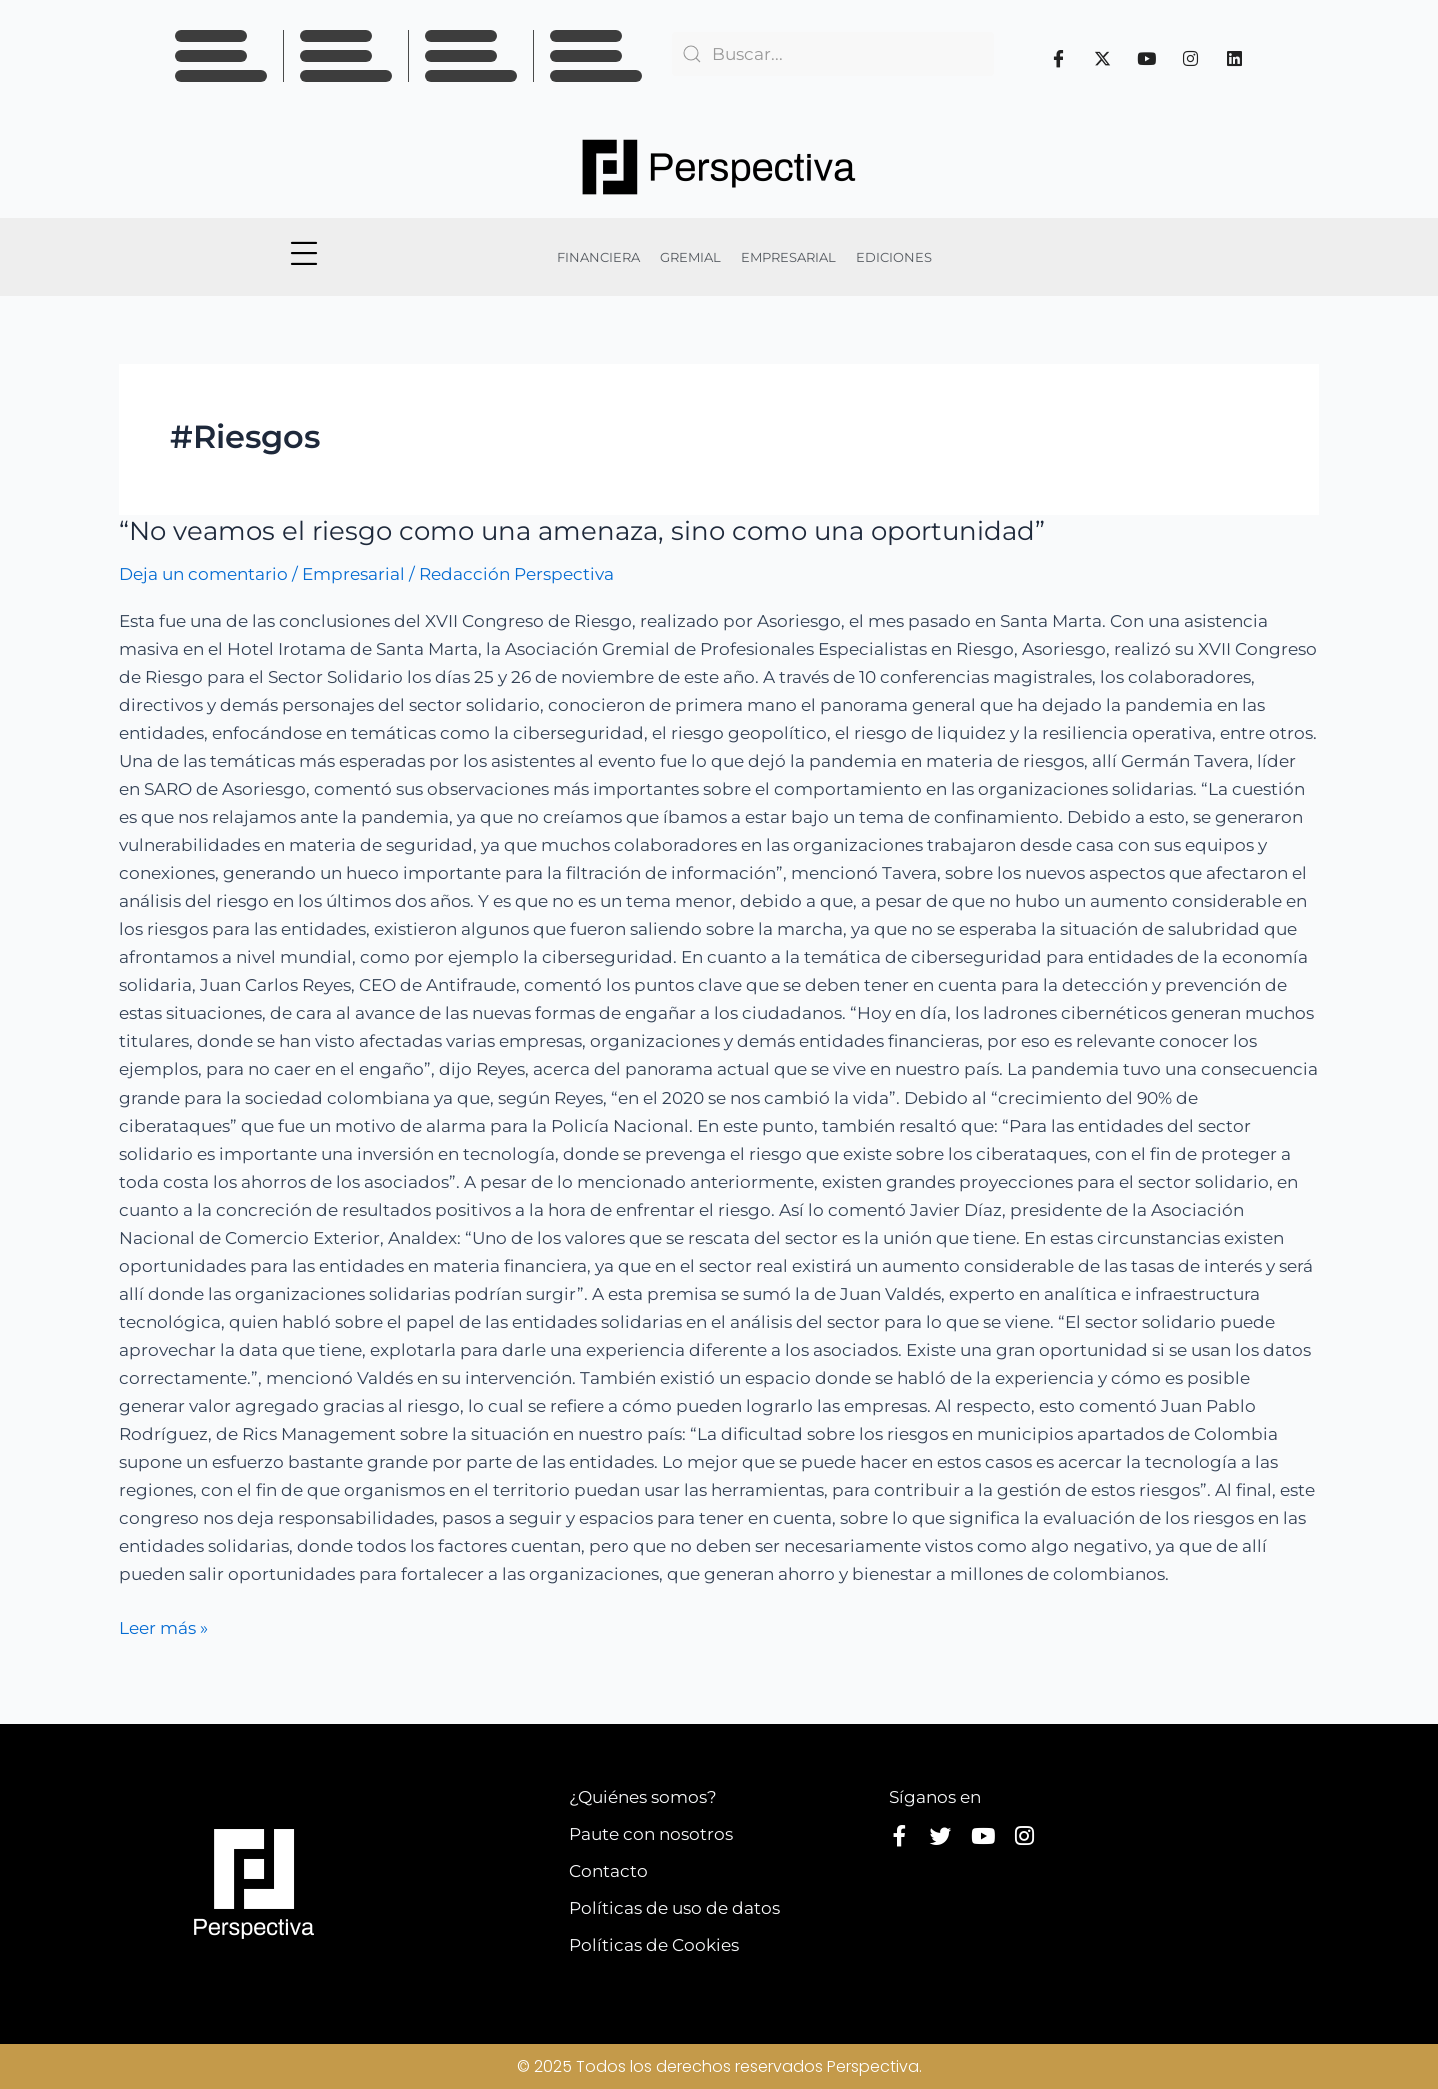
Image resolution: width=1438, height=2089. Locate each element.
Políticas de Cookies (654, 1945)
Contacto (608, 1871)
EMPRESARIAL (788, 257)
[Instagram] (1191, 58)
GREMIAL (690, 257)
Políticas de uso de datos (674, 1908)
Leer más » (163, 1626)
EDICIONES (894, 257)
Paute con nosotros (651, 1834)
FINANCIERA (598, 257)
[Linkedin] (1235, 58)
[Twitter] (1103, 58)
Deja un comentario (203, 574)
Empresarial (353, 574)
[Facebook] (1059, 58)
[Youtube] (1147, 58)
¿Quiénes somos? (643, 1797)
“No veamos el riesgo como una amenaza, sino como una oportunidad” (582, 531)
